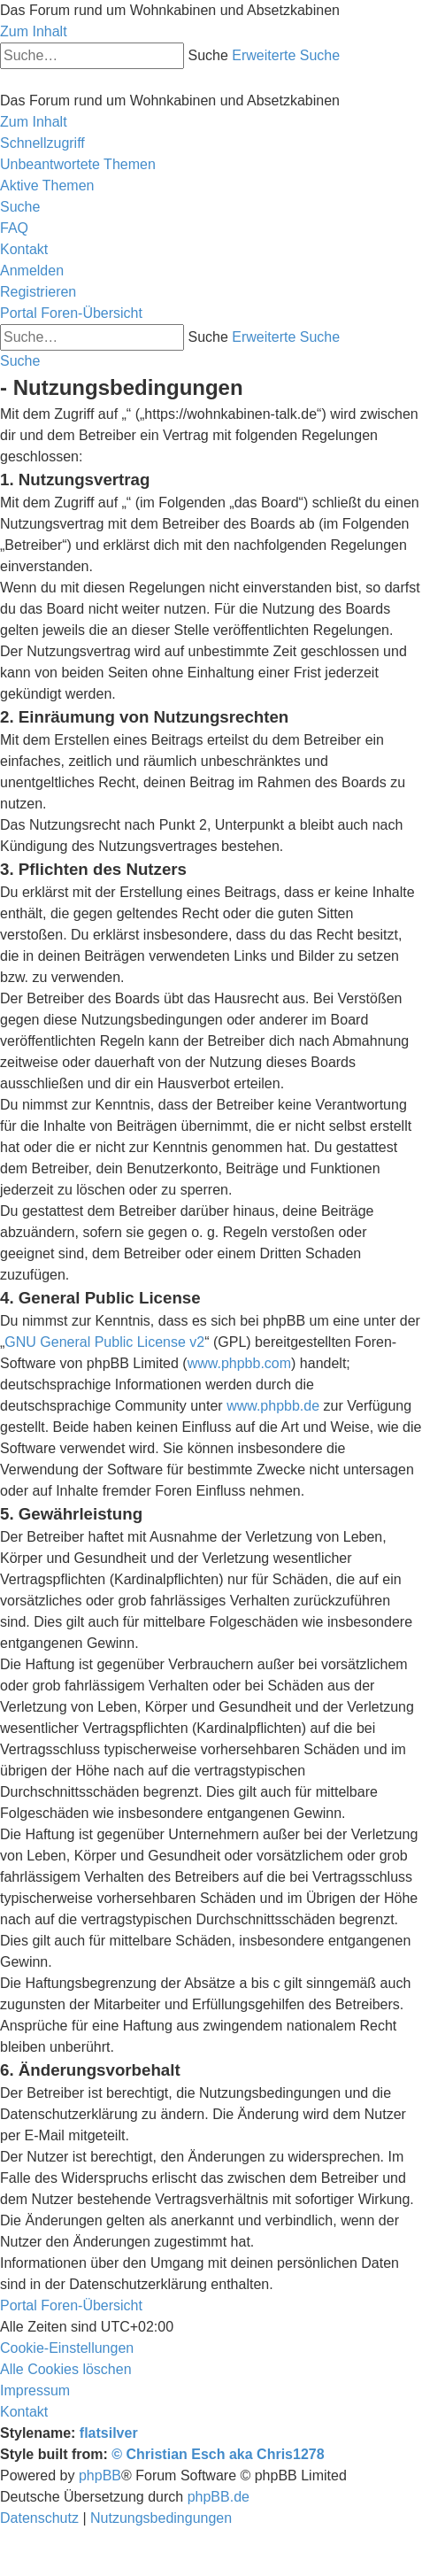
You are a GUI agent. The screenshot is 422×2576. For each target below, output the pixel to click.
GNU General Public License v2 (104, 1342)
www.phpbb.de (272, 1405)
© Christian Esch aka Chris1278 (217, 2454)
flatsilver (109, 2433)
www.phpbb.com (239, 1363)
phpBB (100, 2475)
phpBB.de (218, 2496)
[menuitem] (78, 164)
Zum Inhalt (33, 31)
